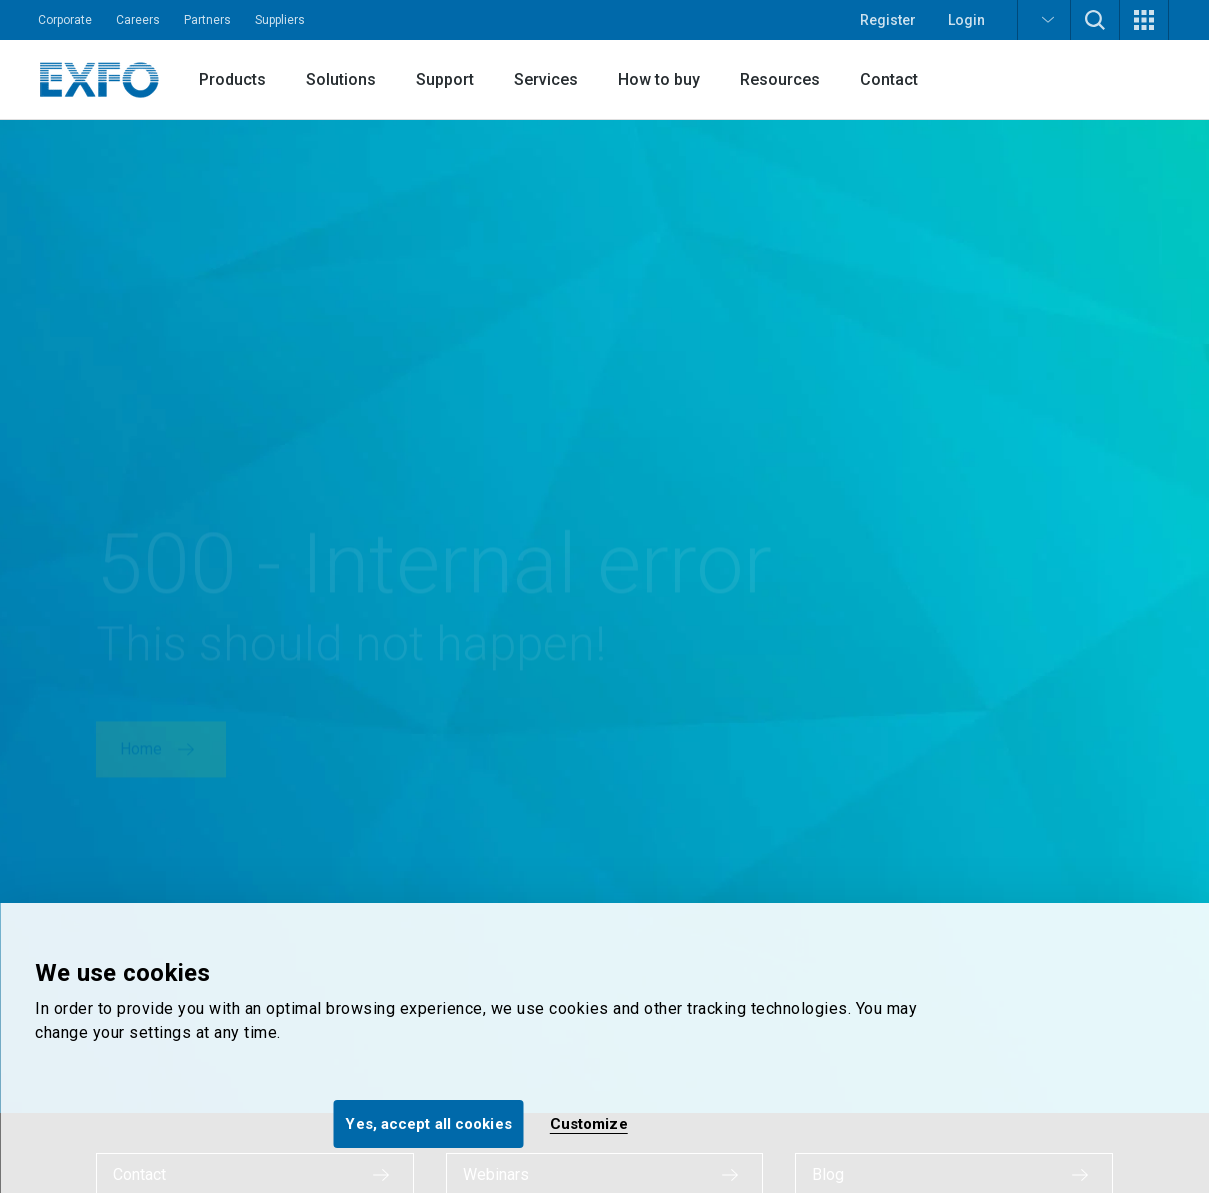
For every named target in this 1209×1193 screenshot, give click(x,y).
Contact (889, 79)
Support (445, 79)
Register (888, 20)
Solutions (341, 79)
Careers (138, 20)
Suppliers (280, 20)
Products (232, 79)
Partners (207, 20)
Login (966, 20)
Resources (780, 79)
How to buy (659, 79)
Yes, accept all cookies (428, 1124)
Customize (589, 1124)
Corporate (65, 20)
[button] (1044, 20)
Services (546, 79)
